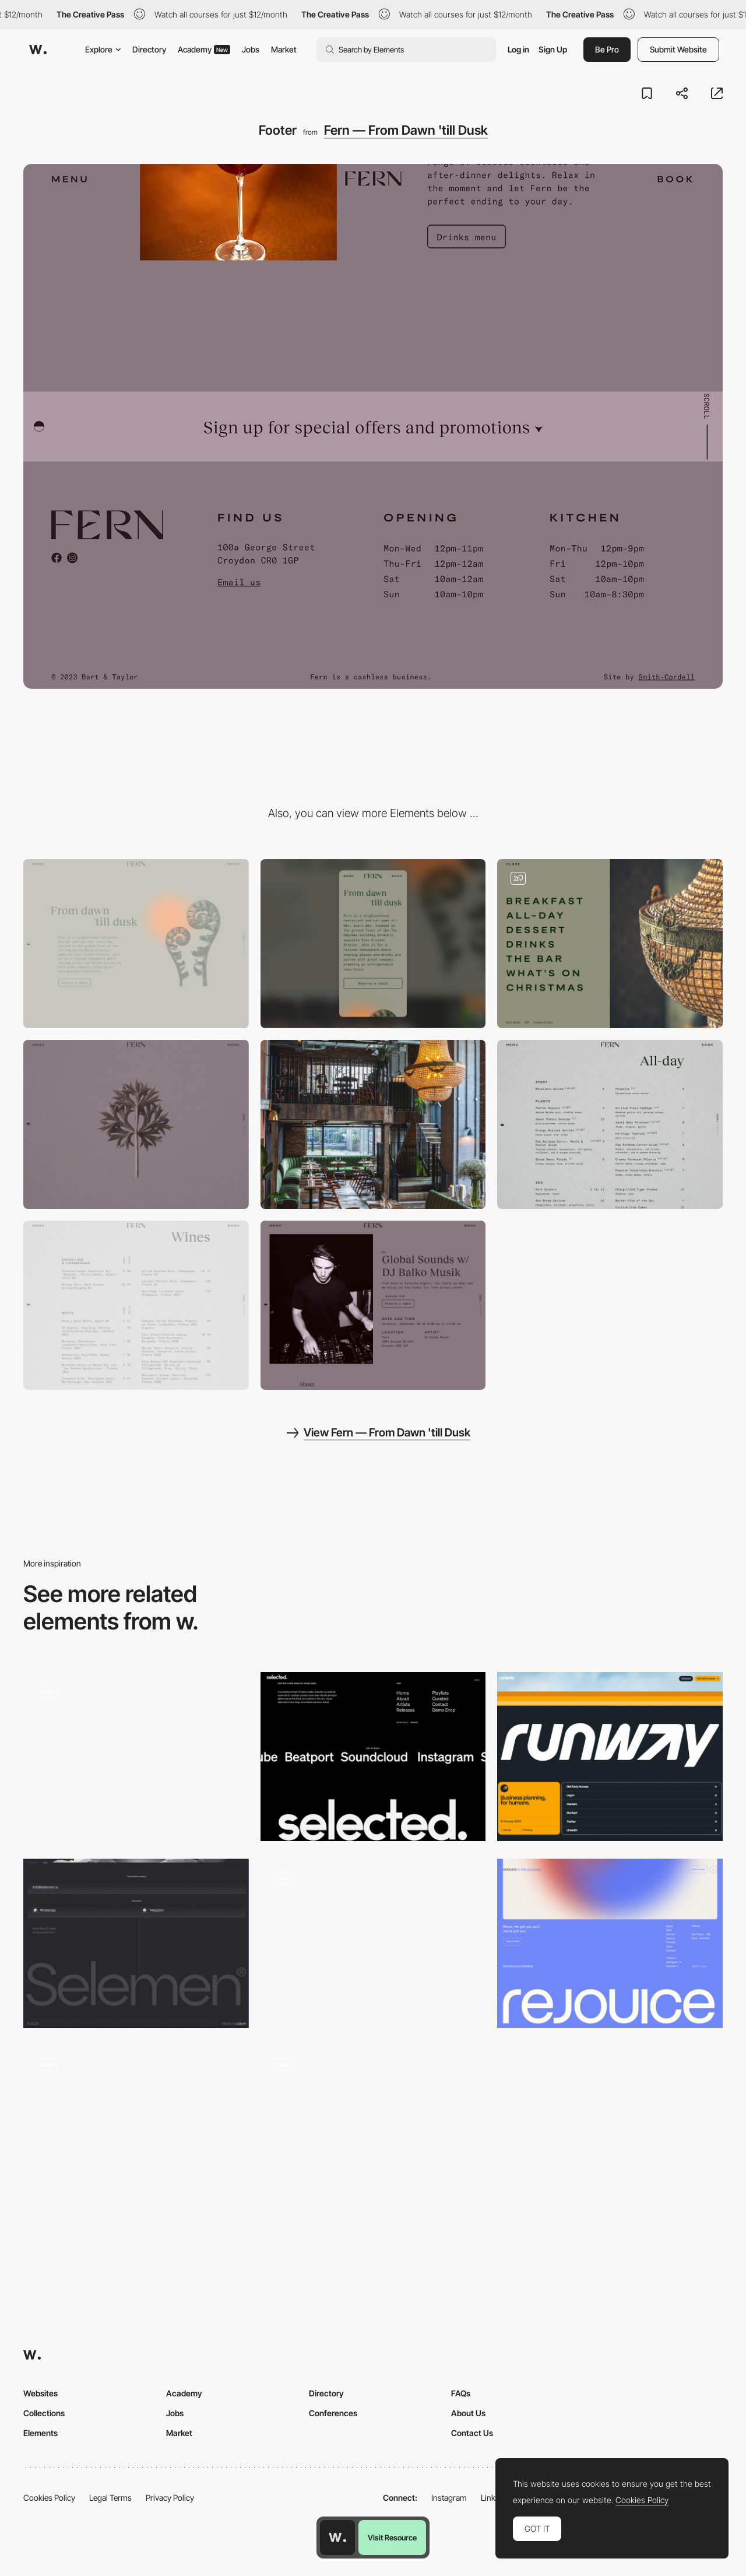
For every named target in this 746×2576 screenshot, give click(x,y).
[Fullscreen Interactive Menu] (610, 943)
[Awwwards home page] (337, 2537)
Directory (149, 49)
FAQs (460, 2393)
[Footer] (610, 1756)
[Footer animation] (136, 1756)
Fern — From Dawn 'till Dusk (406, 130)
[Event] (373, 1305)
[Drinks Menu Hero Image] (136, 1124)
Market (284, 49)
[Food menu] (610, 1124)
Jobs (250, 49)
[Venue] (373, 1124)
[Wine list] (136, 1305)
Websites (40, 2393)
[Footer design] (373, 1756)
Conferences (333, 2413)
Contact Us (472, 2433)
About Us (468, 2413)
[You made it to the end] (136, 2129)
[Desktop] (136, 943)
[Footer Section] (373, 2129)
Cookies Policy (49, 2498)
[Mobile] (373, 943)
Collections (44, 2413)
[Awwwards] (38, 49)
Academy (204, 49)
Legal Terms (110, 2498)
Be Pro (607, 49)
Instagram (449, 2498)
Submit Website (678, 49)
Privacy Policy (170, 2498)
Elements (40, 2433)
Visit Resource (392, 2537)
